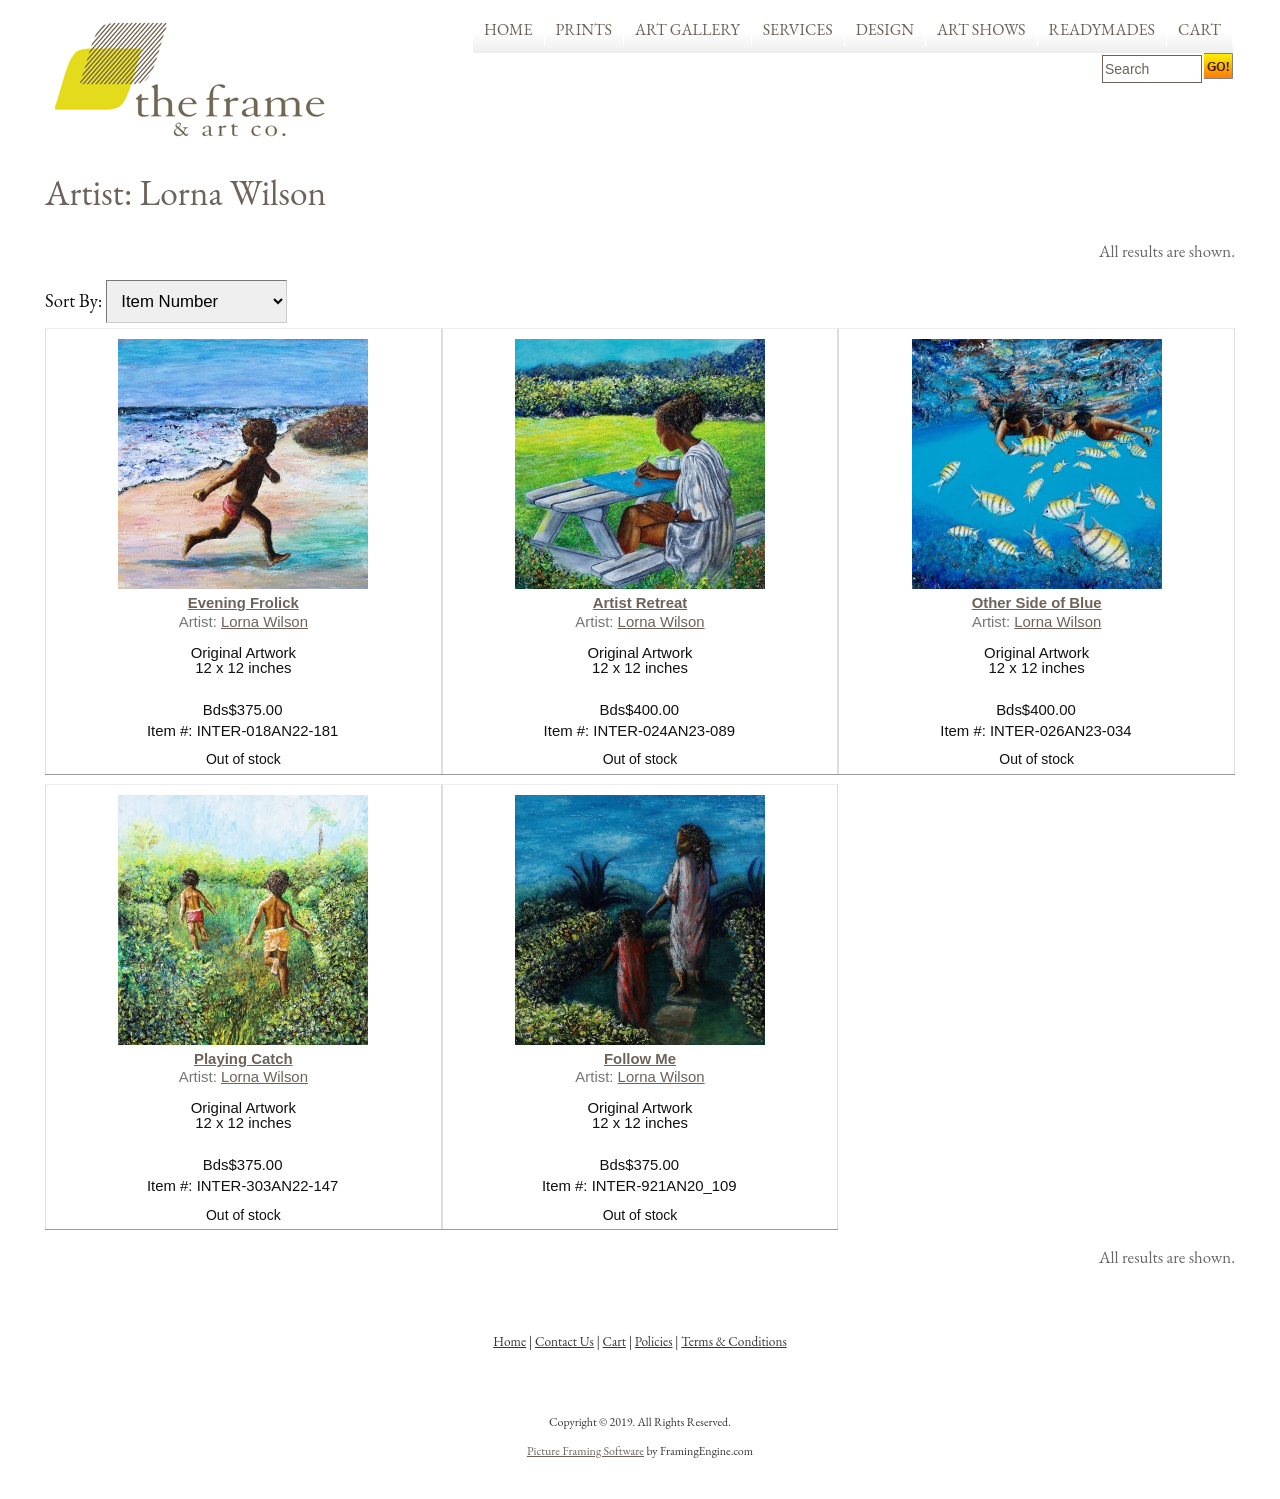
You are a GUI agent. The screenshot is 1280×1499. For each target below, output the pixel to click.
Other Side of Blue (1037, 602)
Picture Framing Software (585, 1451)
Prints (584, 29)
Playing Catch (243, 1058)
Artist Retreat (640, 602)
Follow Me (640, 1058)
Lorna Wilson (264, 621)
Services (798, 29)
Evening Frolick (243, 602)
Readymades (1102, 29)
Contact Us (564, 1341)
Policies (654, 1341)
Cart (1199, 29)
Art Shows (981, 29)
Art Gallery (687, 29)
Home (508, 29)
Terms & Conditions (734, 1341)
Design (885, 29)
